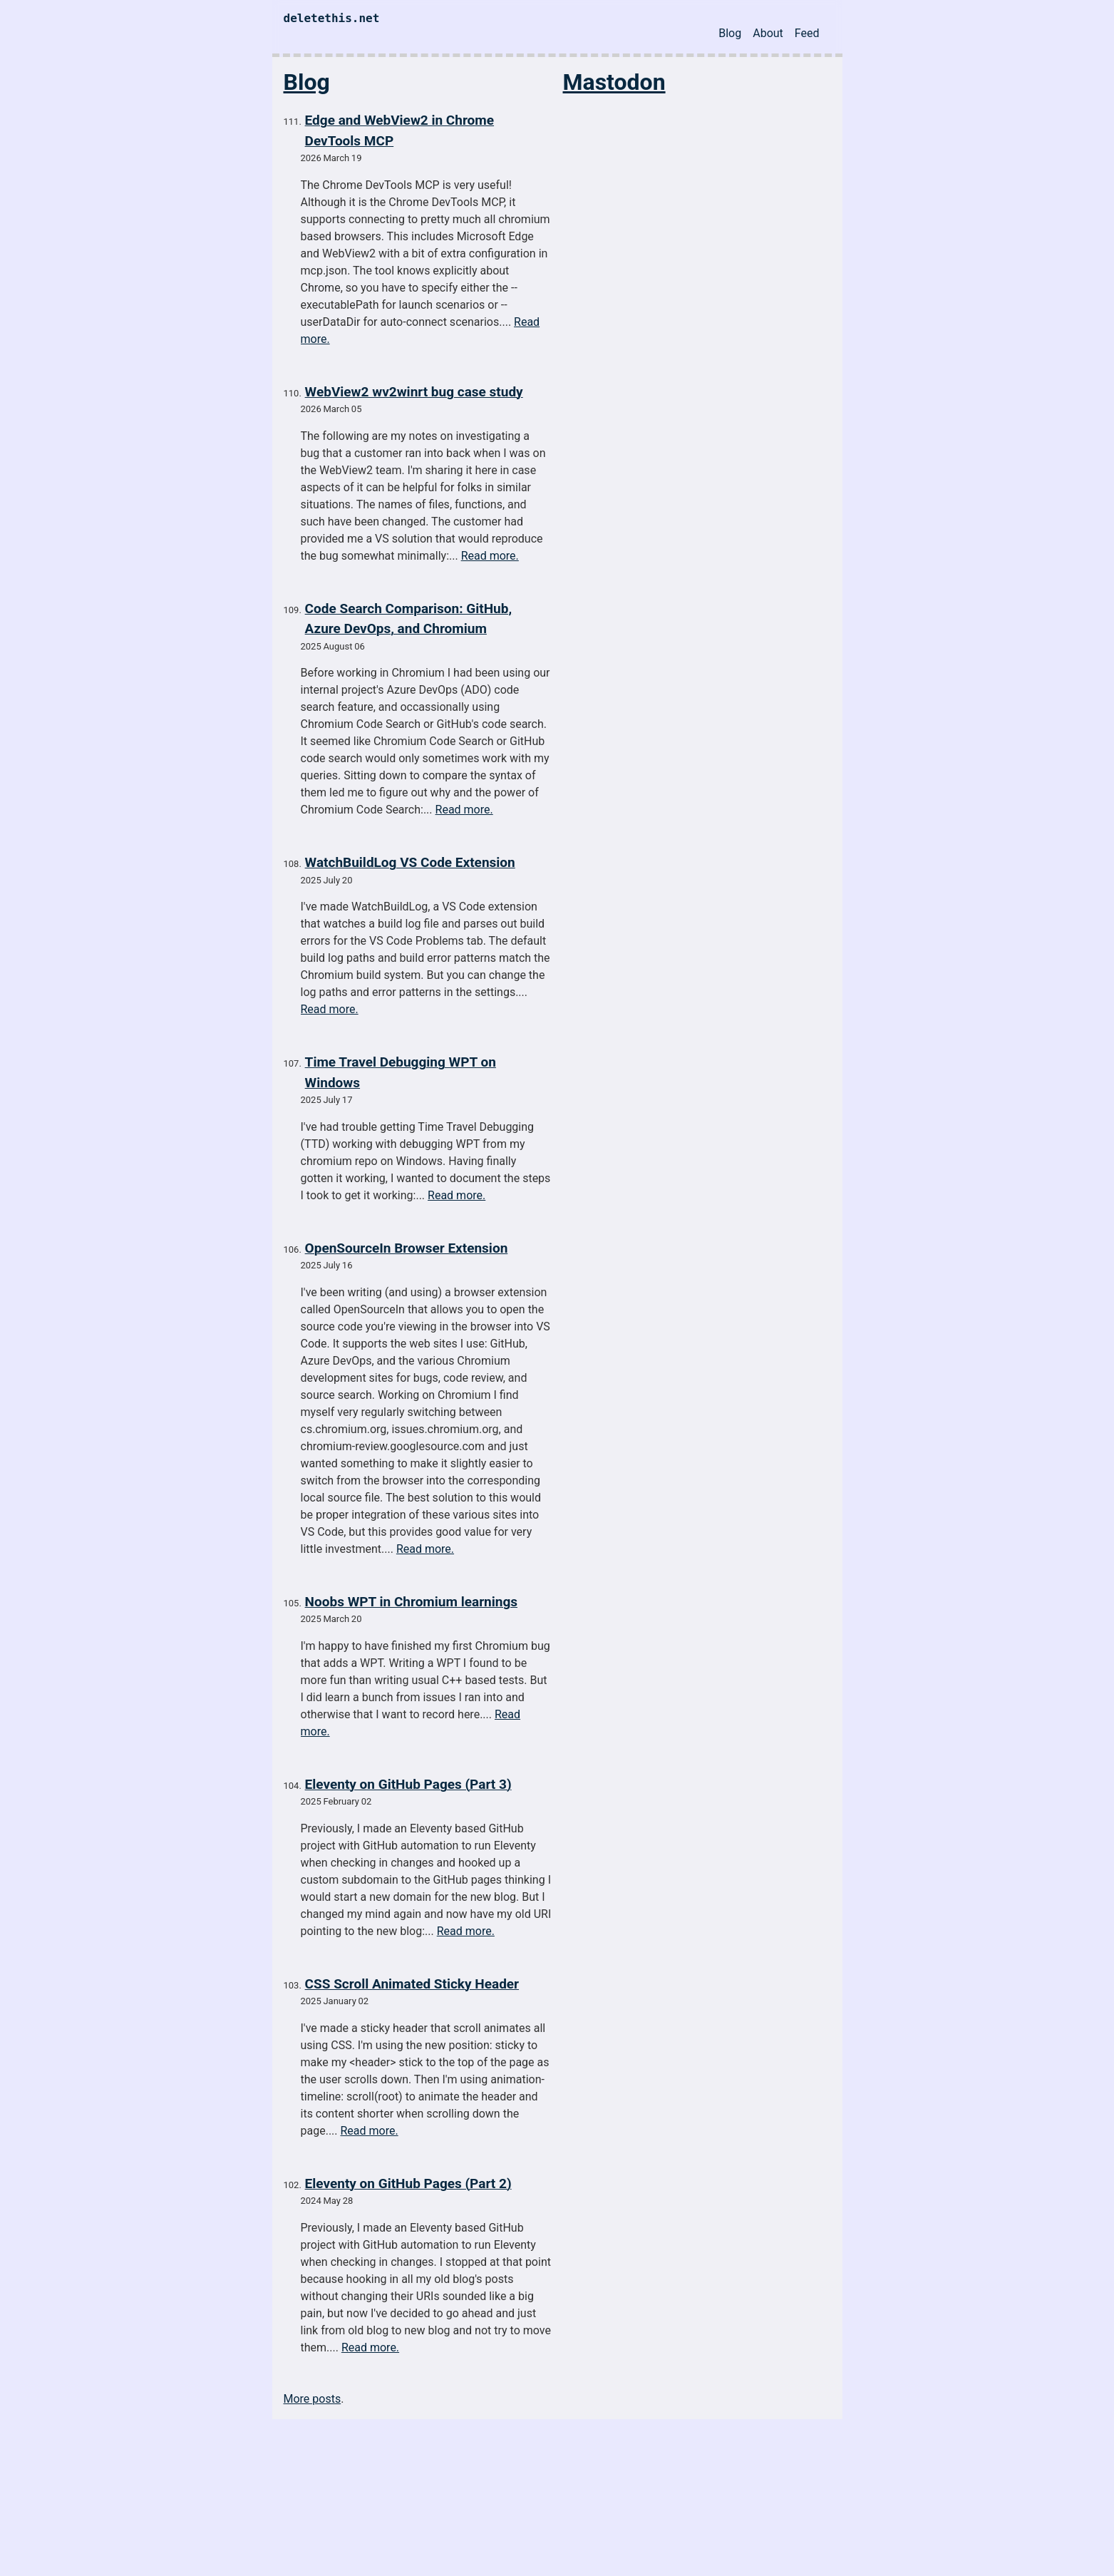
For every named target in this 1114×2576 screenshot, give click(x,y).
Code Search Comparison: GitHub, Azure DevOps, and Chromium (408, 618)
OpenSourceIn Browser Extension (406, 1248)
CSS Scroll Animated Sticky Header (412, 1984)
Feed (807, 33)
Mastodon (614, 82)
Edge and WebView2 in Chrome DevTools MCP (399, 130)
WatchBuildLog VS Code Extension (410, 862)
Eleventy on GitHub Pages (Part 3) (408, 1784)
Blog (729, 33)
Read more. (490, 556)
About (768, 33)
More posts (312, 2399)
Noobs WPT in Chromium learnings (411, 1602)
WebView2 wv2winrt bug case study (414, 392)
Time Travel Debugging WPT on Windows (400, 1072)
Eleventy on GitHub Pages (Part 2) (408, 2183)
